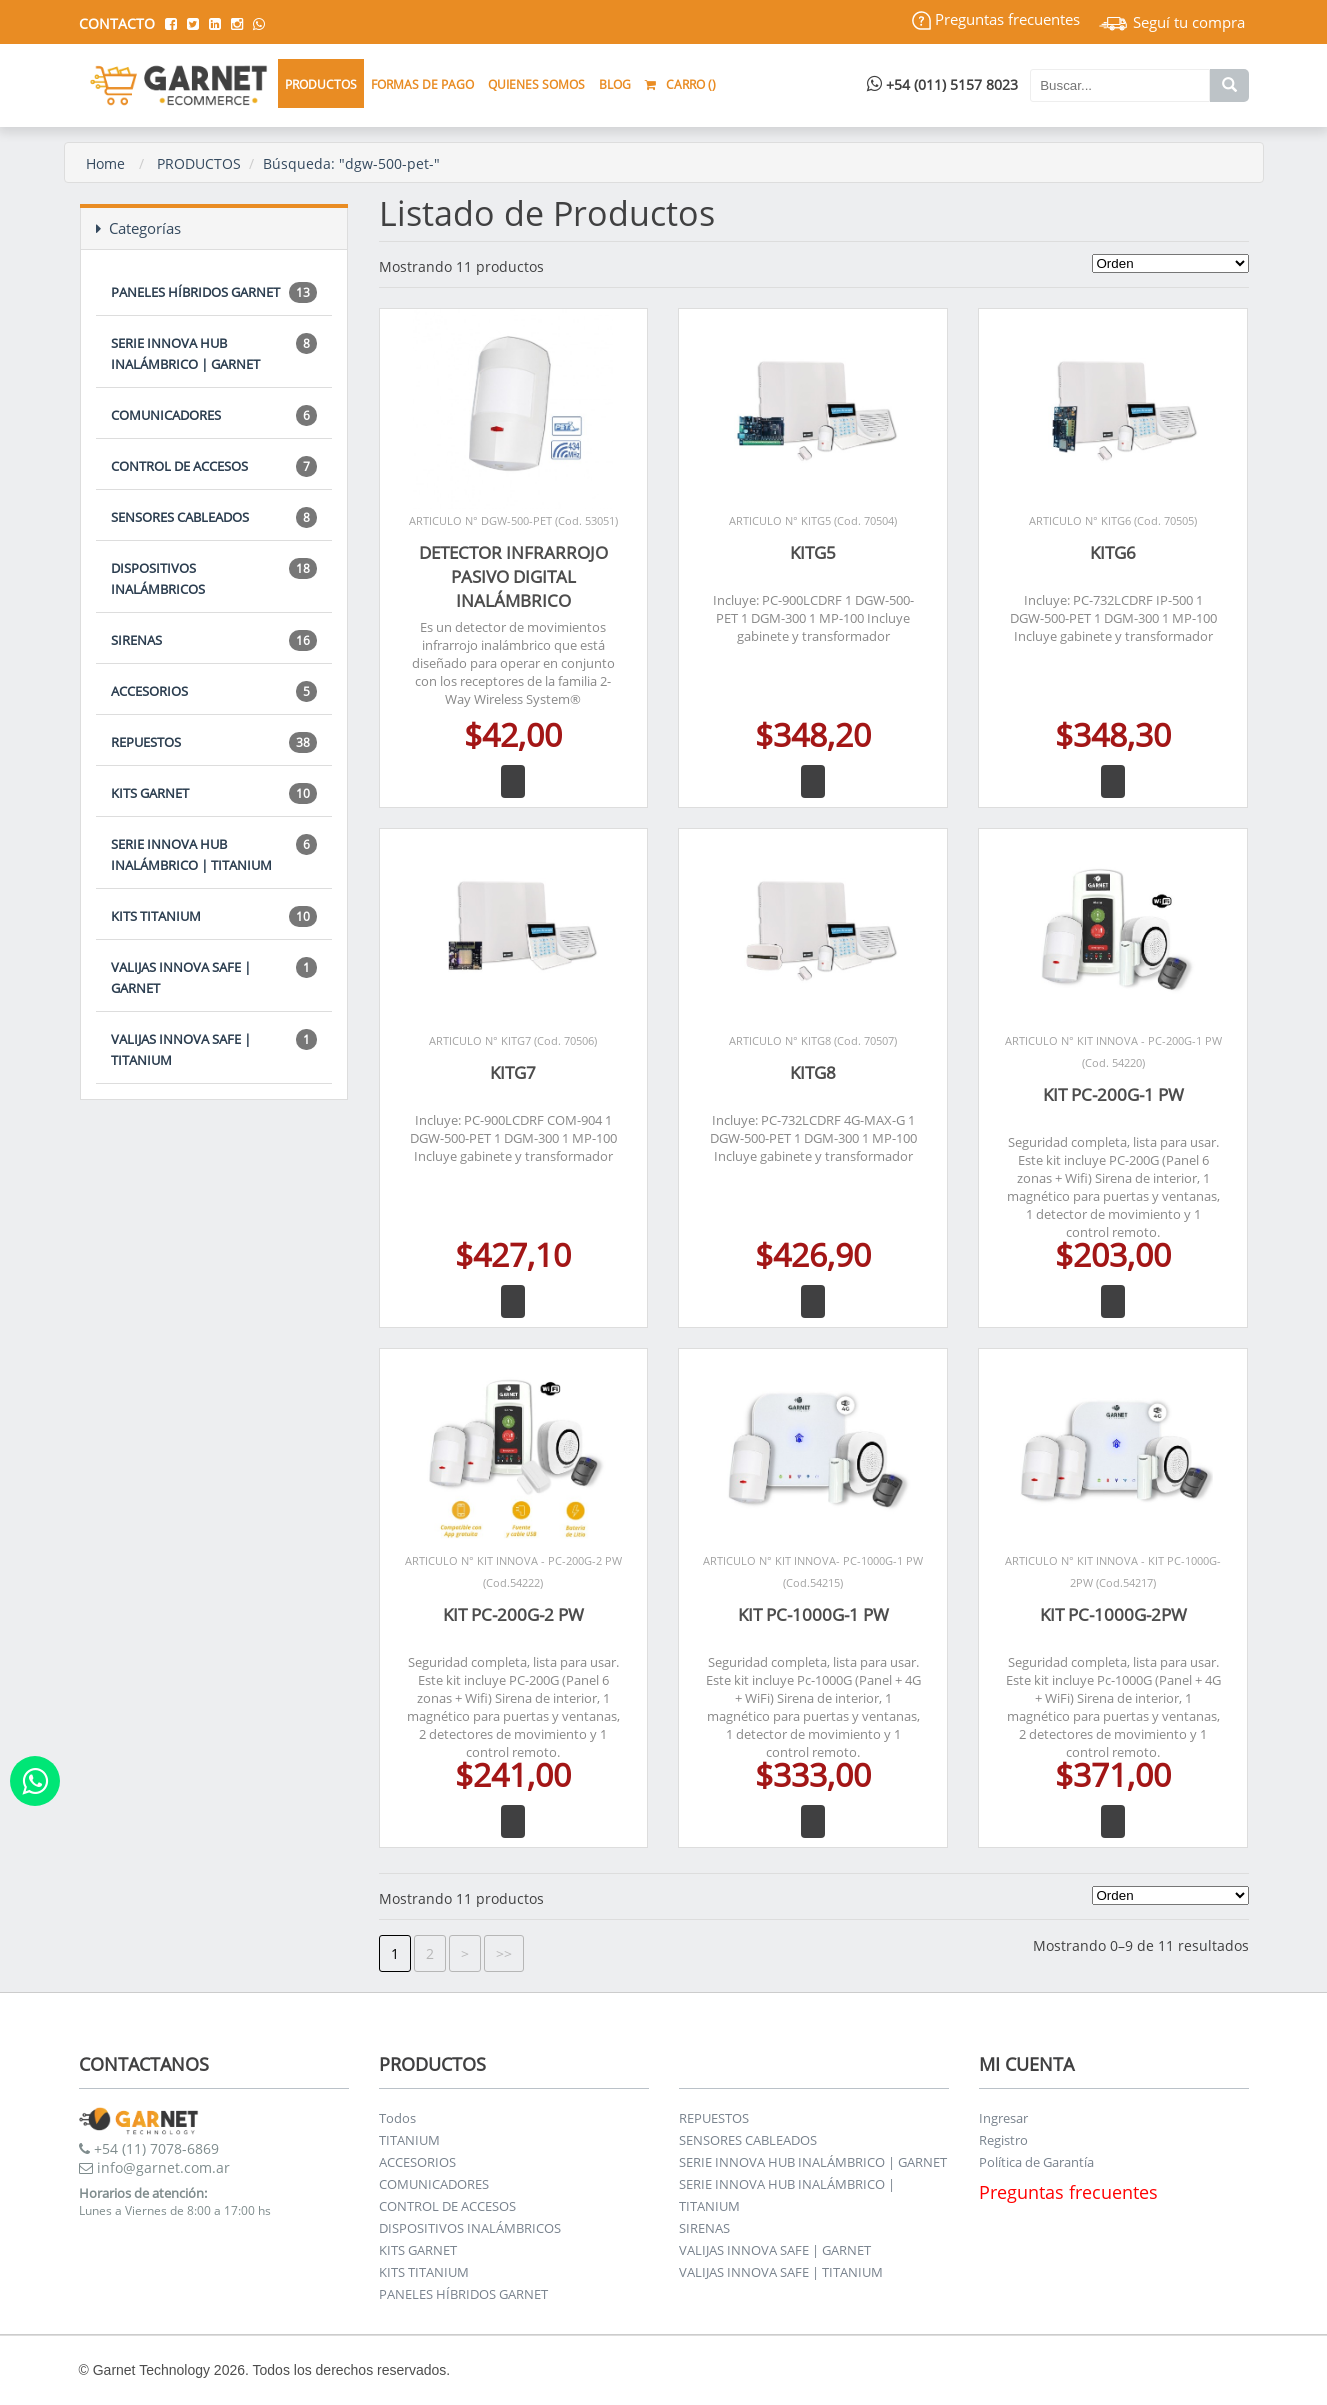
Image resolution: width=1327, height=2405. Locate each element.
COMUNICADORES (214, 415)
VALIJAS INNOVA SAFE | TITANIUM (214, 1049)
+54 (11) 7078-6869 (149, 2148)
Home (105, 163)
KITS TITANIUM (214, 916)
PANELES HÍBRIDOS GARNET (214, 292)
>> (504, 1953)
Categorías (138, 228)
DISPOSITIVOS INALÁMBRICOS (214, 578)
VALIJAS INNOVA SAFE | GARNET (214, 977)
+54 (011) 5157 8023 (942, 84)
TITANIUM (409, 2140)
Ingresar (1003, 2118)
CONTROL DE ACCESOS (214, 466)
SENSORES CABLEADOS (214, 517)
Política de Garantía (1036, 2162)
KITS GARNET (214, 793)
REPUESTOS (214, 742)
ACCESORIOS (214, 691)
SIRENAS (214, 640)
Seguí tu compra (1172, 22)
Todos (397, 2118)
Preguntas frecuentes (996, 19)
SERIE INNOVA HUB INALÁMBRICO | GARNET (214, 353)
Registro (1003, 2140)
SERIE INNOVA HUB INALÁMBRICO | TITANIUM (214, 854)
